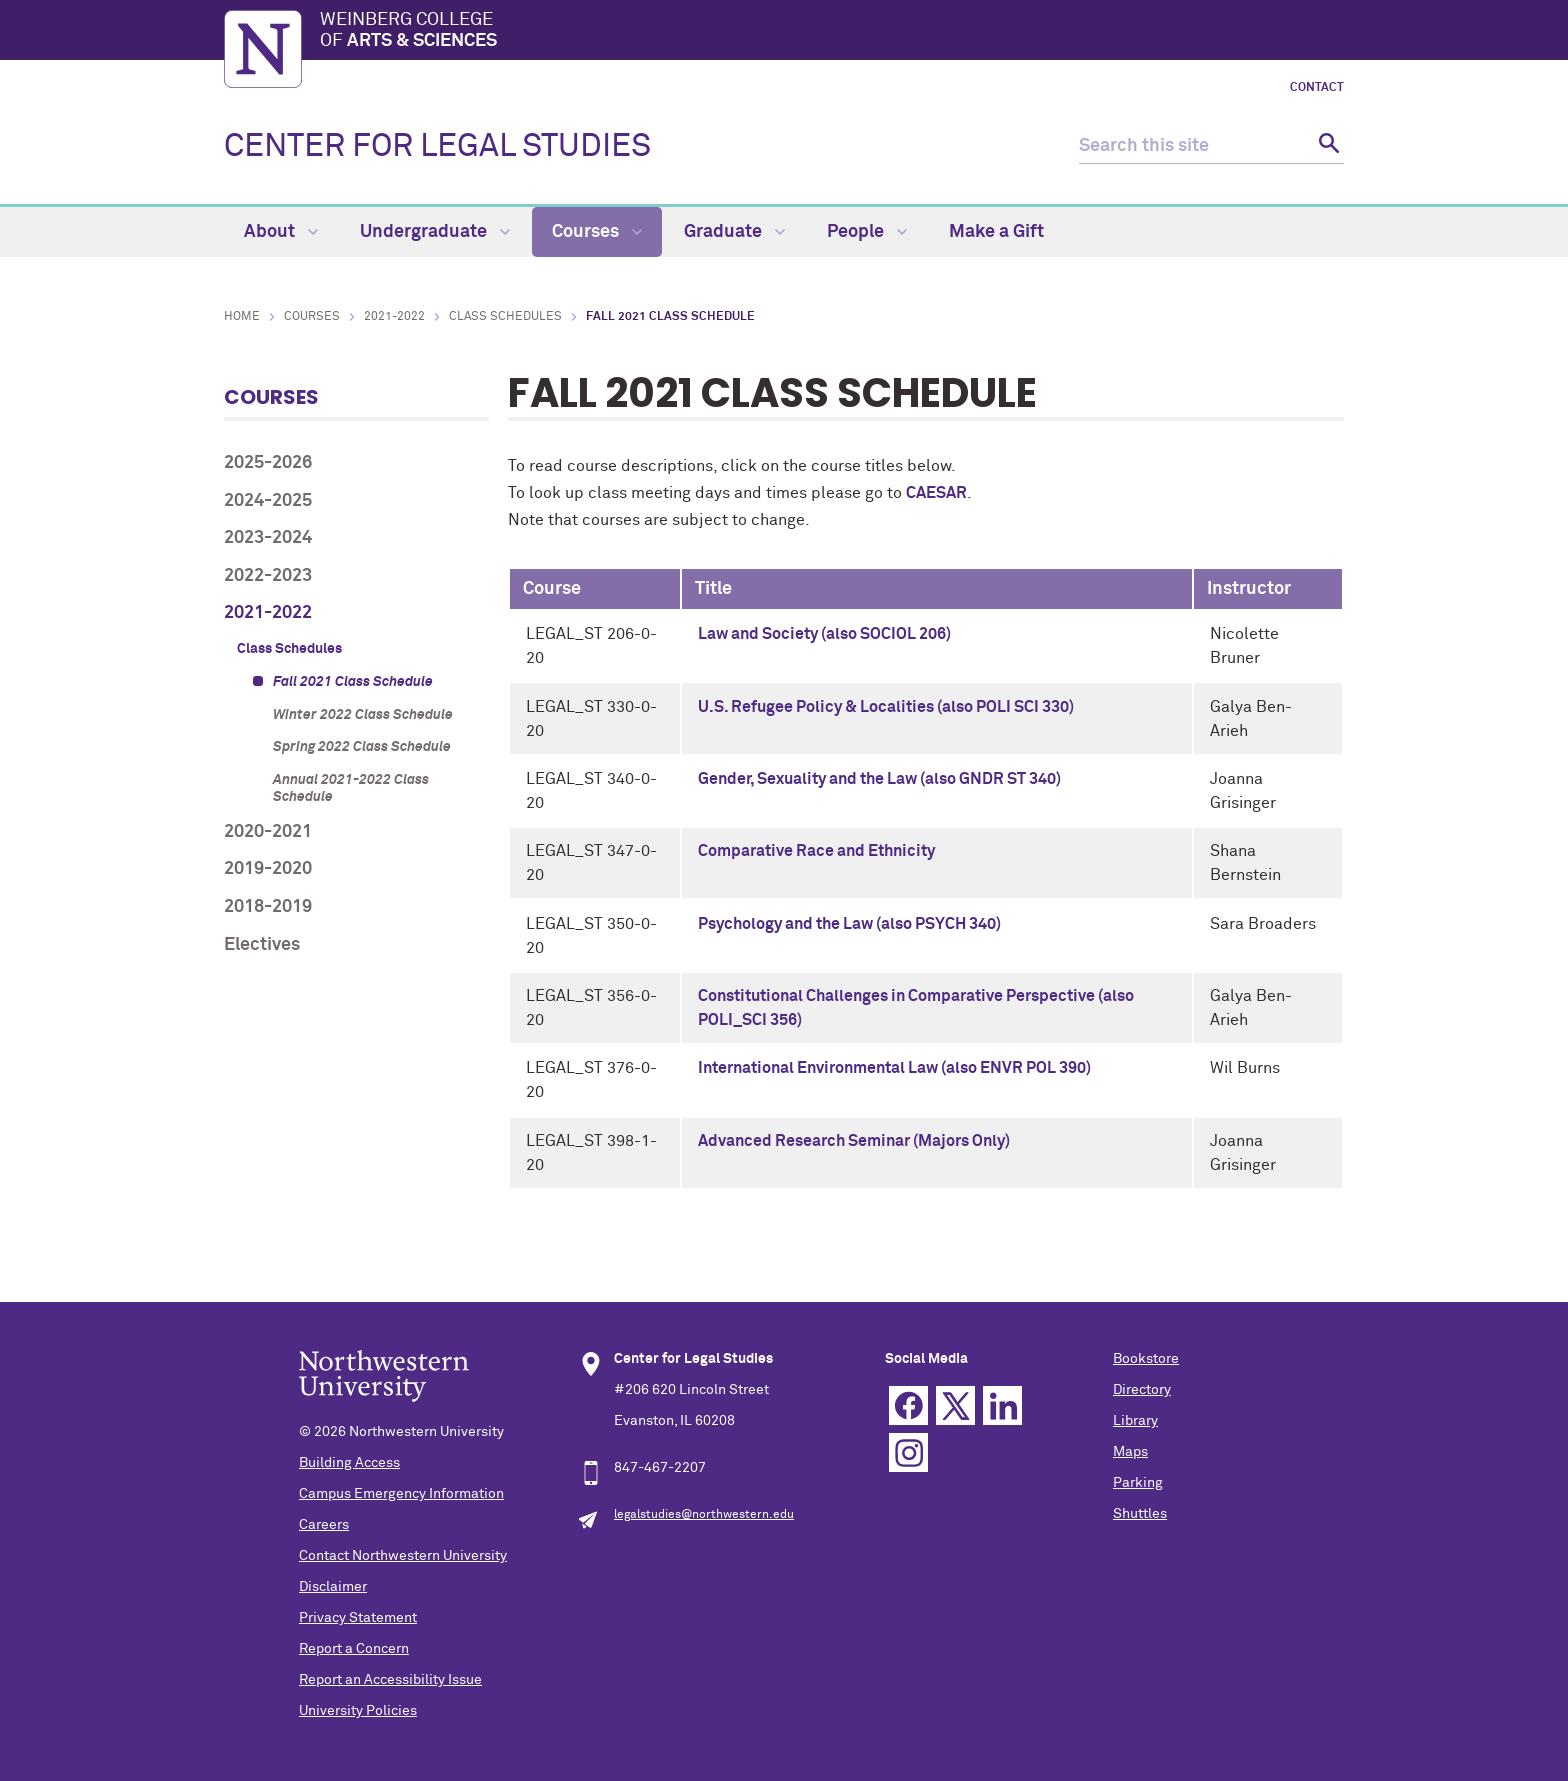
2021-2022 (394, 317)
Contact (1317, 88)
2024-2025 (268, 501)
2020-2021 (268, 832)
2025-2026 (268, 463)
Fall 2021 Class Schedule (353, 682)
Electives (262, 945)
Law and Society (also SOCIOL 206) (824, 634)
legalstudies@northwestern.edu (704, 1515)
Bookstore (1146, 1359)
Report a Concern (354, 1649)
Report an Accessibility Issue (390, 1680)
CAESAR (936, 493)
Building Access (349, 1463)
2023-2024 (268, 538)
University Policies (358, 1711)
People (867, 232)
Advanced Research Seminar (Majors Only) (854, 1141)
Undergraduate (435, 232)
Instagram (908, 1452)
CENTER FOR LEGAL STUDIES (437, 147)
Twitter (955, 1405)
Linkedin (1002, 1405)
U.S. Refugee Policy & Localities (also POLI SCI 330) (886, 707)
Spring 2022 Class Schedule (362, 747)
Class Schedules (505, 317)
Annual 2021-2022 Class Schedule (351, 788)
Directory (1142, 1390)
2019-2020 (268, 869)
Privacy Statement (358, 1618)
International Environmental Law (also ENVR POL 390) (894, 1068)
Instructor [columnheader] (1249, 589)
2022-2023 (268, 576)
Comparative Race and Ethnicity (816, 851)
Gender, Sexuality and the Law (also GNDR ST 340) (879, 779)
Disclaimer (333, 1587)
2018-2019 (268, 907)
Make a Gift (996, 232)
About (281, 232)
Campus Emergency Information (401, 1494)
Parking (1138, 1483)
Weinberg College (832, 32)
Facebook (908, 1405)
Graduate (734, 232)
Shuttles (1140, 1514)
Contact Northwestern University (403, 1556)
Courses (597, 232)
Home (242, 317)
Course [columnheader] (552, 589)
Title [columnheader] (713, 589)
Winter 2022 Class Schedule (363, 715)
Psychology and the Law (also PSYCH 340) (849, 924)
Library (1135, 1421)
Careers (324, 1525)
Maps (1130, 1452)
